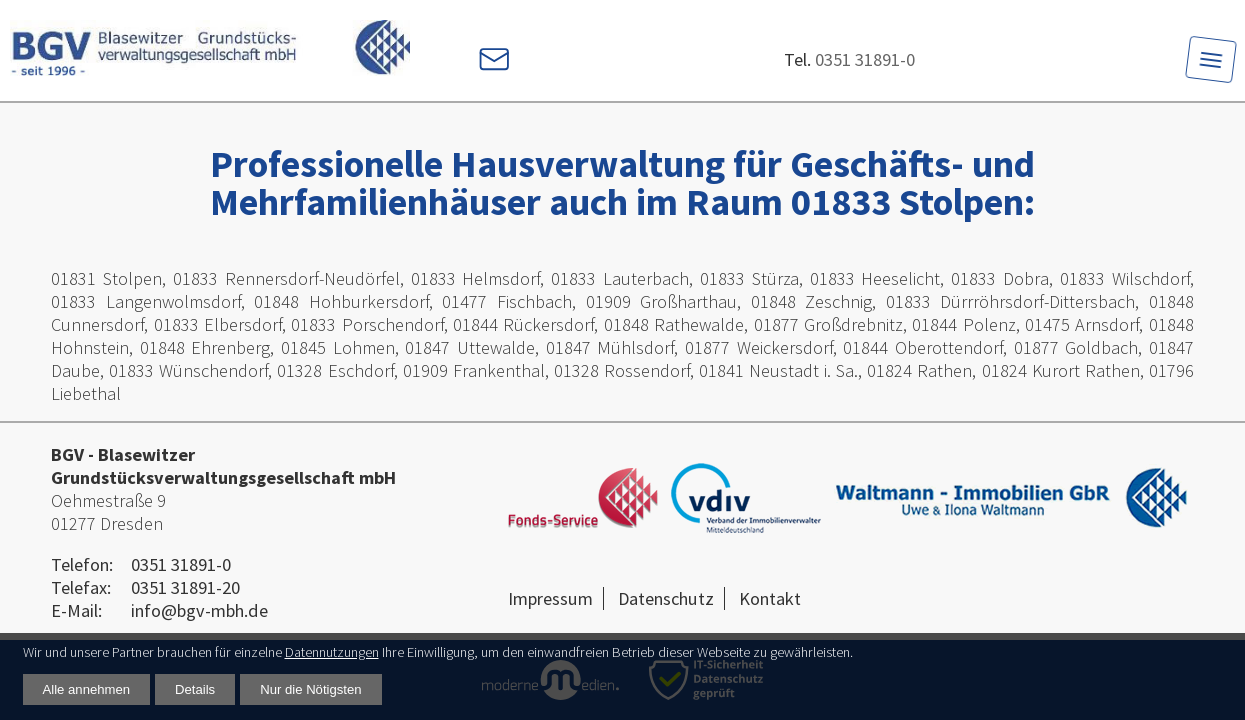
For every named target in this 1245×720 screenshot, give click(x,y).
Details (195, 689)
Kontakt (770, 598)
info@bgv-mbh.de (199, 610)
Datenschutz (666, 598)
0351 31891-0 (865, 59)
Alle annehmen (87, 689)
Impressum (550, 598)
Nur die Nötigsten (310, 689)
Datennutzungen (332, 652)
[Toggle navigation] (1210, 59)
